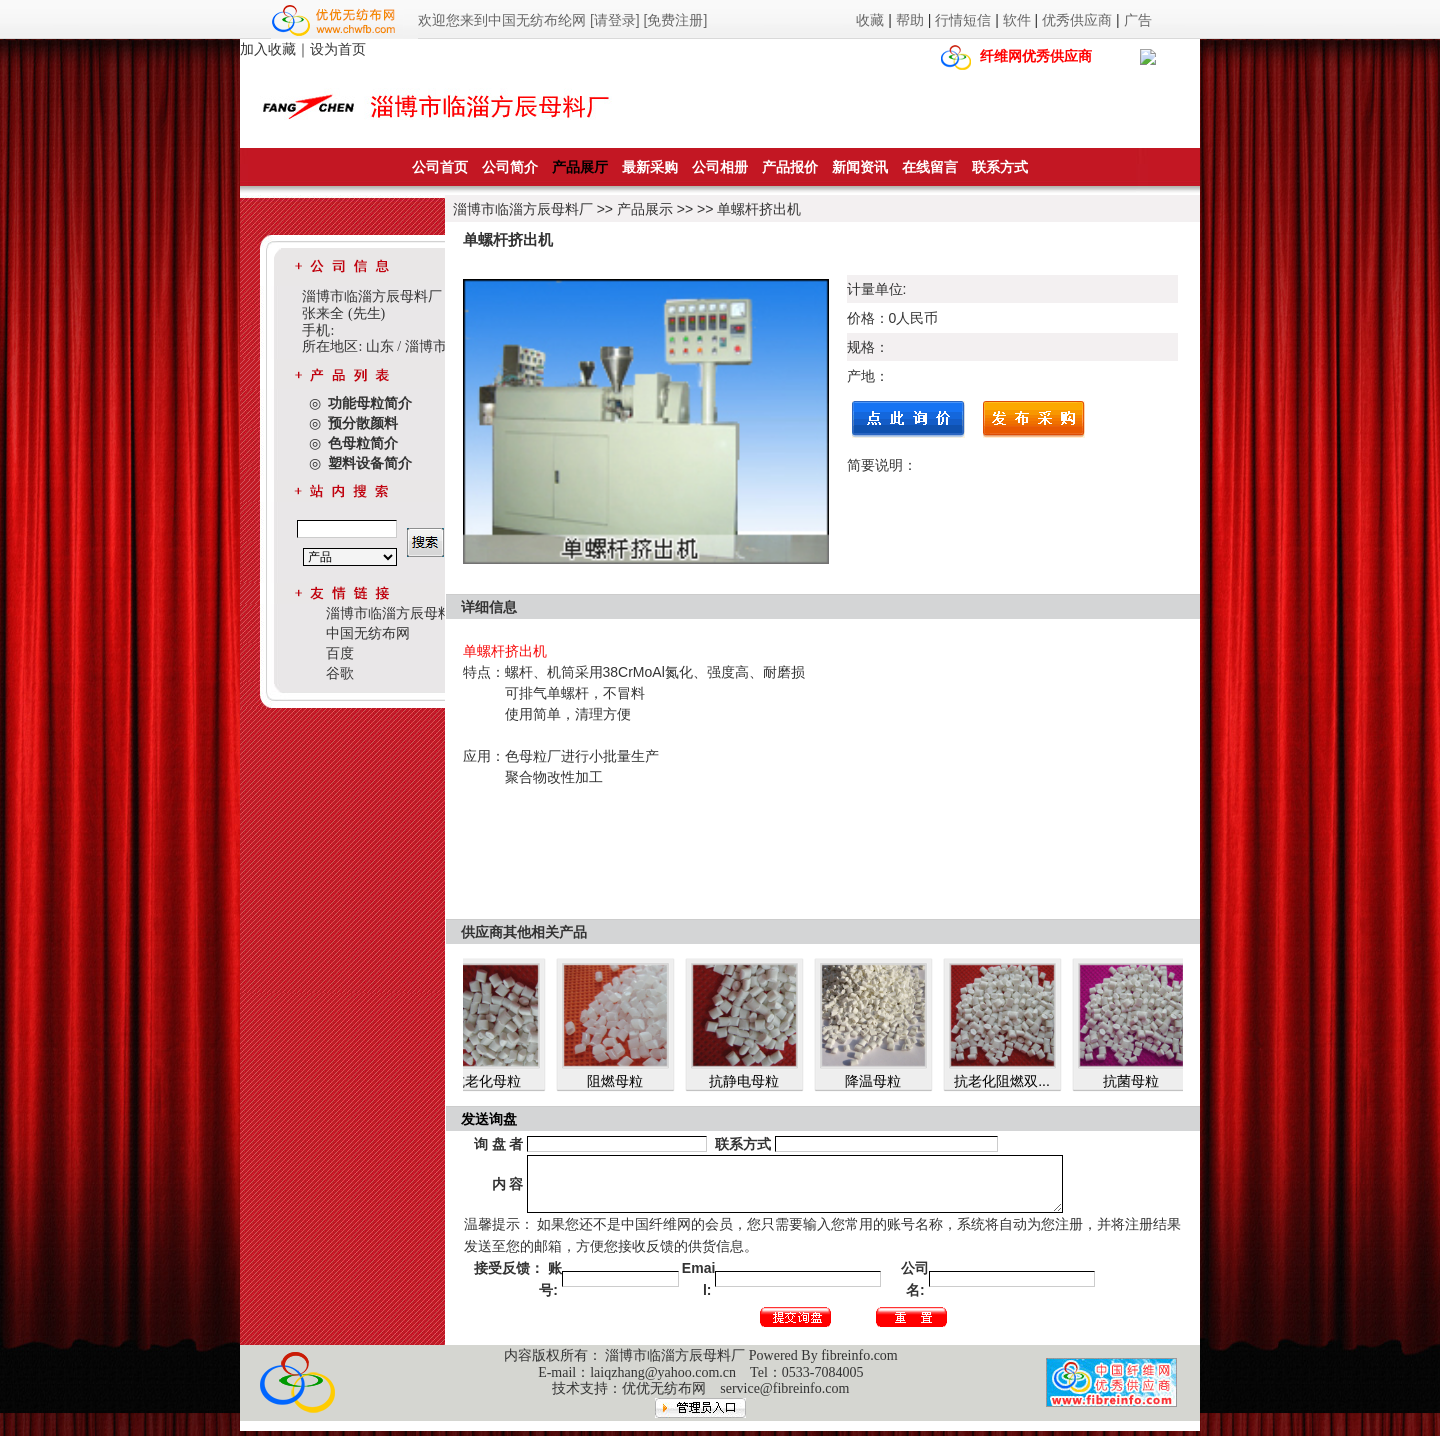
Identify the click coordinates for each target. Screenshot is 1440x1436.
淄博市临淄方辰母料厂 (523, 209)
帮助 (910, 20)
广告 (1138, 20)
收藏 (870, 20)
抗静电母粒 (751, 1081)
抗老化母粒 (493, 1081)
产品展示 (645, 209)
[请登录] (615, 20)
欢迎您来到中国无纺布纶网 (502, 20)
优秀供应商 (1077, 20)
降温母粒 (880, 1081)
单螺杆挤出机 (759, 209)
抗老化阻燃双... (1009, 1081)
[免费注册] (676, 20)
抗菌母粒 (1138, 1081)
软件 (1017, 20)
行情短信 (963, 20)
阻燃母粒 (622, 1081)
